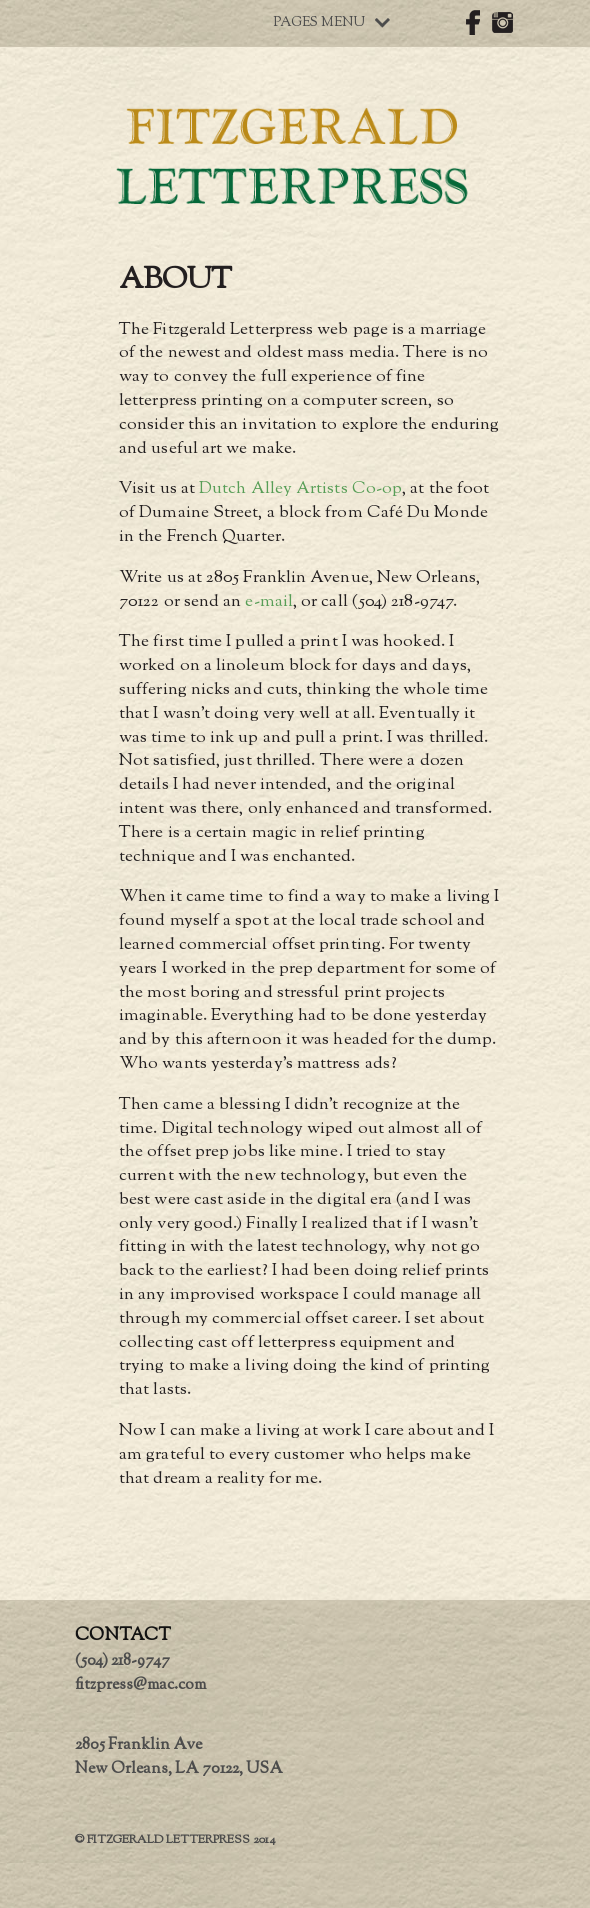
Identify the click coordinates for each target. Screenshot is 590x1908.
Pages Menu (331, 23)
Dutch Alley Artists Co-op (300, 489)
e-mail (269, 602)
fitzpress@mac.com (140, 1685)
